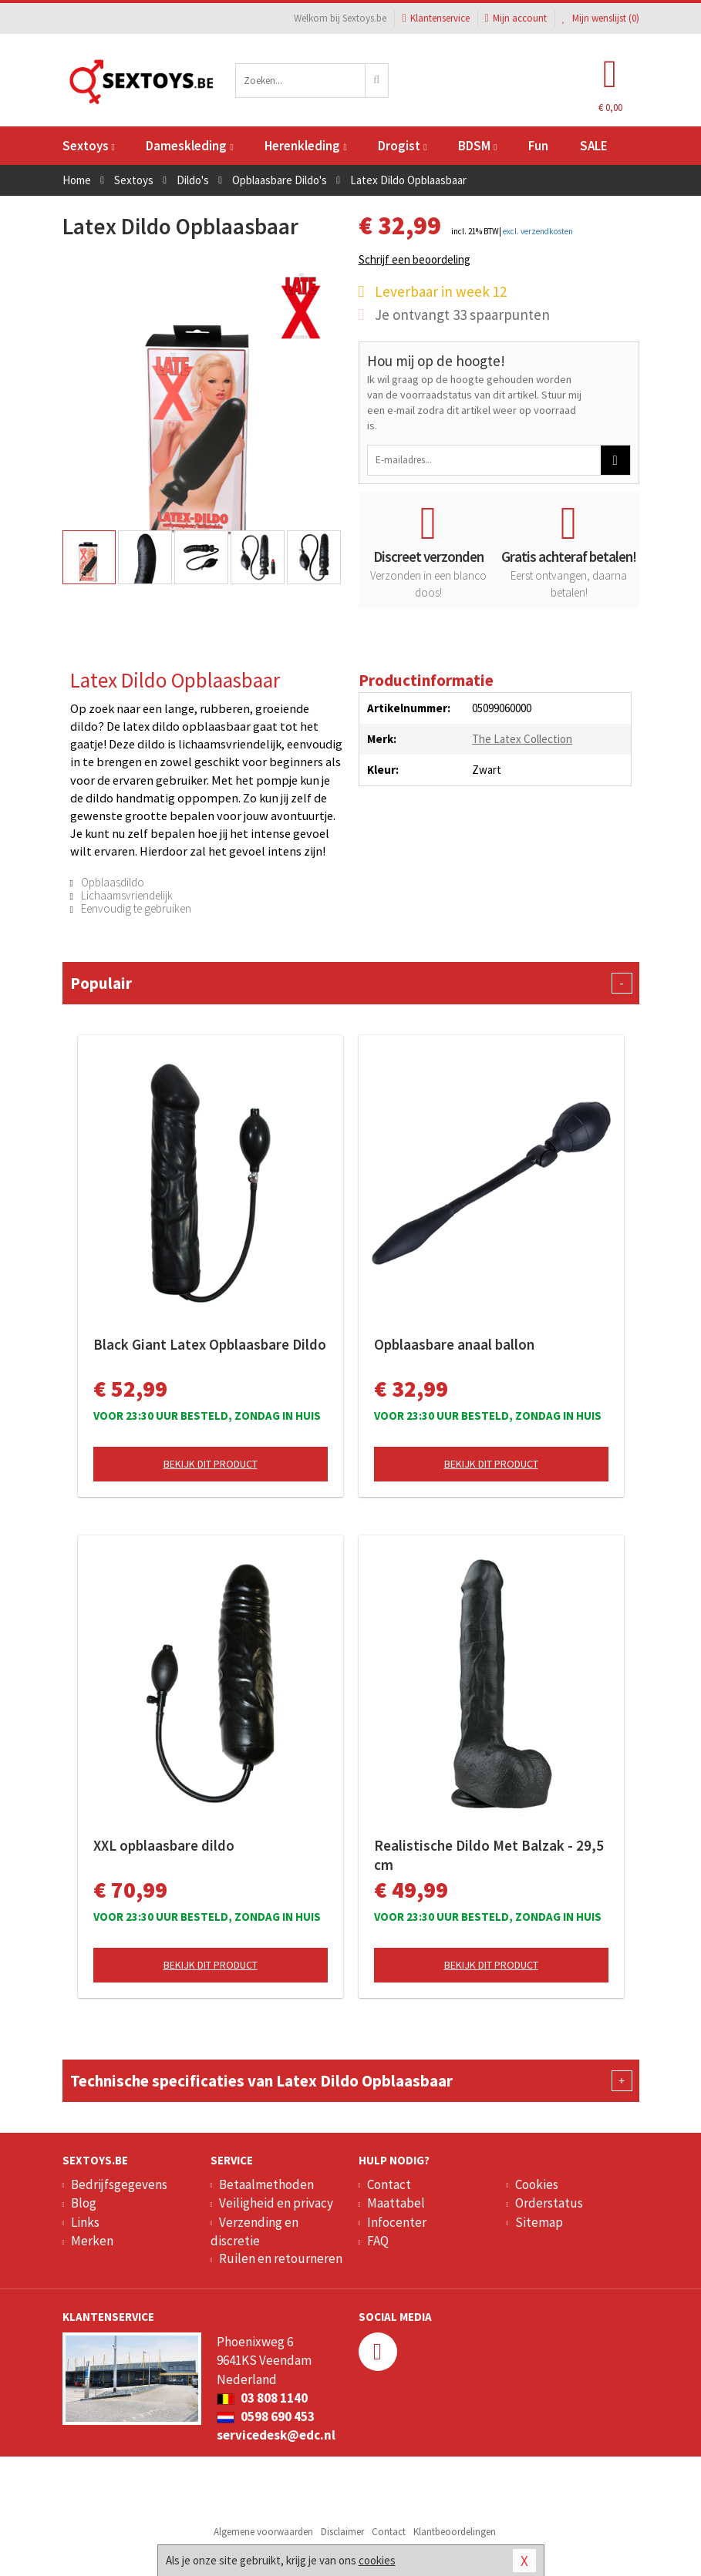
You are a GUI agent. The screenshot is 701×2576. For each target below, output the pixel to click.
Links (85, 2222)
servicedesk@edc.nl (276, 2434)
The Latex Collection (522, 738)
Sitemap (539, 2222)
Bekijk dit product (210, 1464)
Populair (351, 983)
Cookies (536, 2184)
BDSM (477, 145)
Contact (389, 2184)
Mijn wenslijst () (600, 18)
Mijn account (516, 18)
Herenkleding (305, 145)
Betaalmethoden (266, 2184)
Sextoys (88, 145)
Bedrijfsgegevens (119, 2184)
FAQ (378, 2240)
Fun (538, 145)
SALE (594, 145)
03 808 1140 (262, 2397)
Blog (83, 2202)
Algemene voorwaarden (263, 2531)
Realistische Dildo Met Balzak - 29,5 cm (489, 1855)
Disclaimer (342, 2531)
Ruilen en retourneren (280, 2258)
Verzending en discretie (254, 2231)
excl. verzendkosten (538, 231)
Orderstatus (549, 2202)
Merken (92, 2240)
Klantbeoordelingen (454, 2531)
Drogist (402, 145)
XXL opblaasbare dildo (163, 1845)
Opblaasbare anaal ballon (454, 1344)
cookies (377, 2560)
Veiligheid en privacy (276, 2202)
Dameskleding (189, 145)
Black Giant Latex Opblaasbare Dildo (209, 1344)
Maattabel (396, 2202)
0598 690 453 (266, 2416)
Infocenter (396, 2222)
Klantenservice (435, 18)
